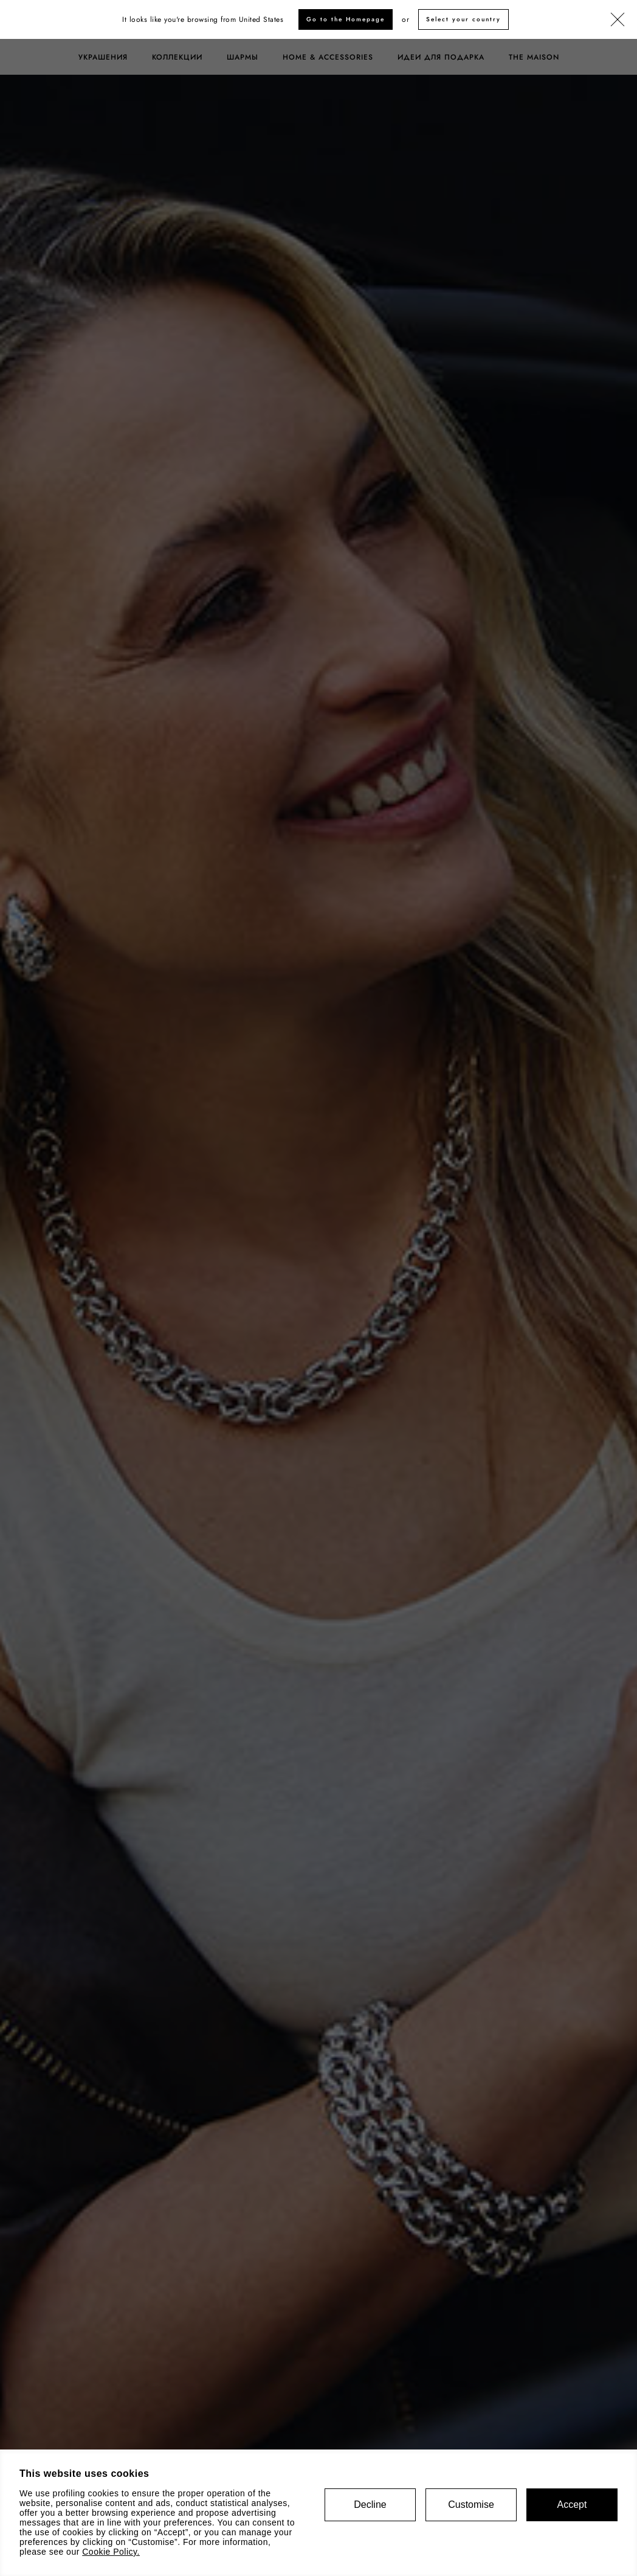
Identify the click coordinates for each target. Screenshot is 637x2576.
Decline (370, 2504)
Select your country (463, 19)
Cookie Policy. (111, 2552)
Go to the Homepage (345, 19)
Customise (471, 2504)
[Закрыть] (617, 20)
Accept (572, 2504)
